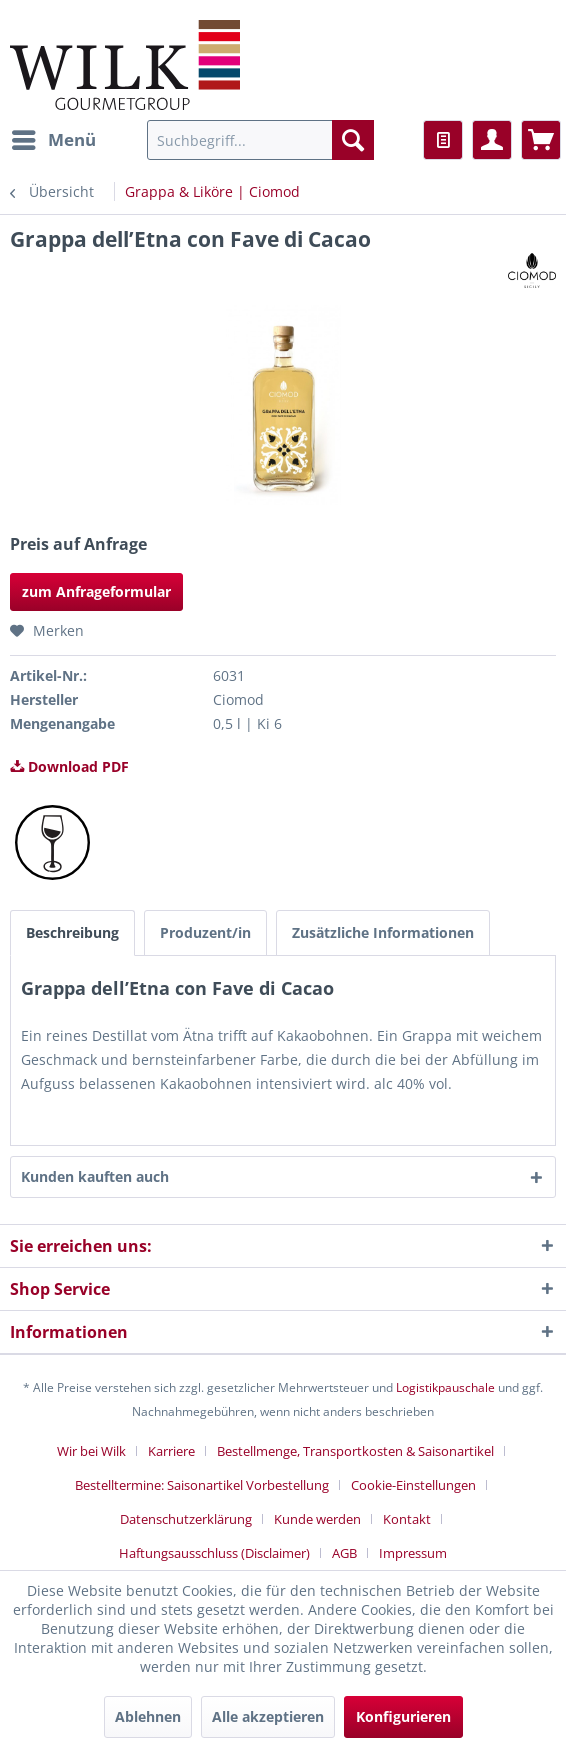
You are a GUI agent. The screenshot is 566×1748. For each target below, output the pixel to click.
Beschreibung (72, 932)
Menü (54, 137)
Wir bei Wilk (91, 1451)
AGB (344, 1553)
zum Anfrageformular (96, 591)
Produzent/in (205, 932)
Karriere (171, 1451)
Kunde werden (317, 1519)
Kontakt (407, 1519)
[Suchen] (353, 140)
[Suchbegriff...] (260, 140)
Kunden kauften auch (95, 1176)
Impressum (413, 1553)
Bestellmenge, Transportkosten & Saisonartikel (355, 1451)
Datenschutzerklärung (186, 1519)
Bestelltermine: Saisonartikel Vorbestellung (202, 1485)
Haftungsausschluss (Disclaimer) (214, 1553)
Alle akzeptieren (268, 1716)
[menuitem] (53, 140)
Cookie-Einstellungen (413, 1485)
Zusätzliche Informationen (383, 932)
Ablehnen (148, 1716)
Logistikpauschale (445, 1387)
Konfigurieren (403, 1716)
